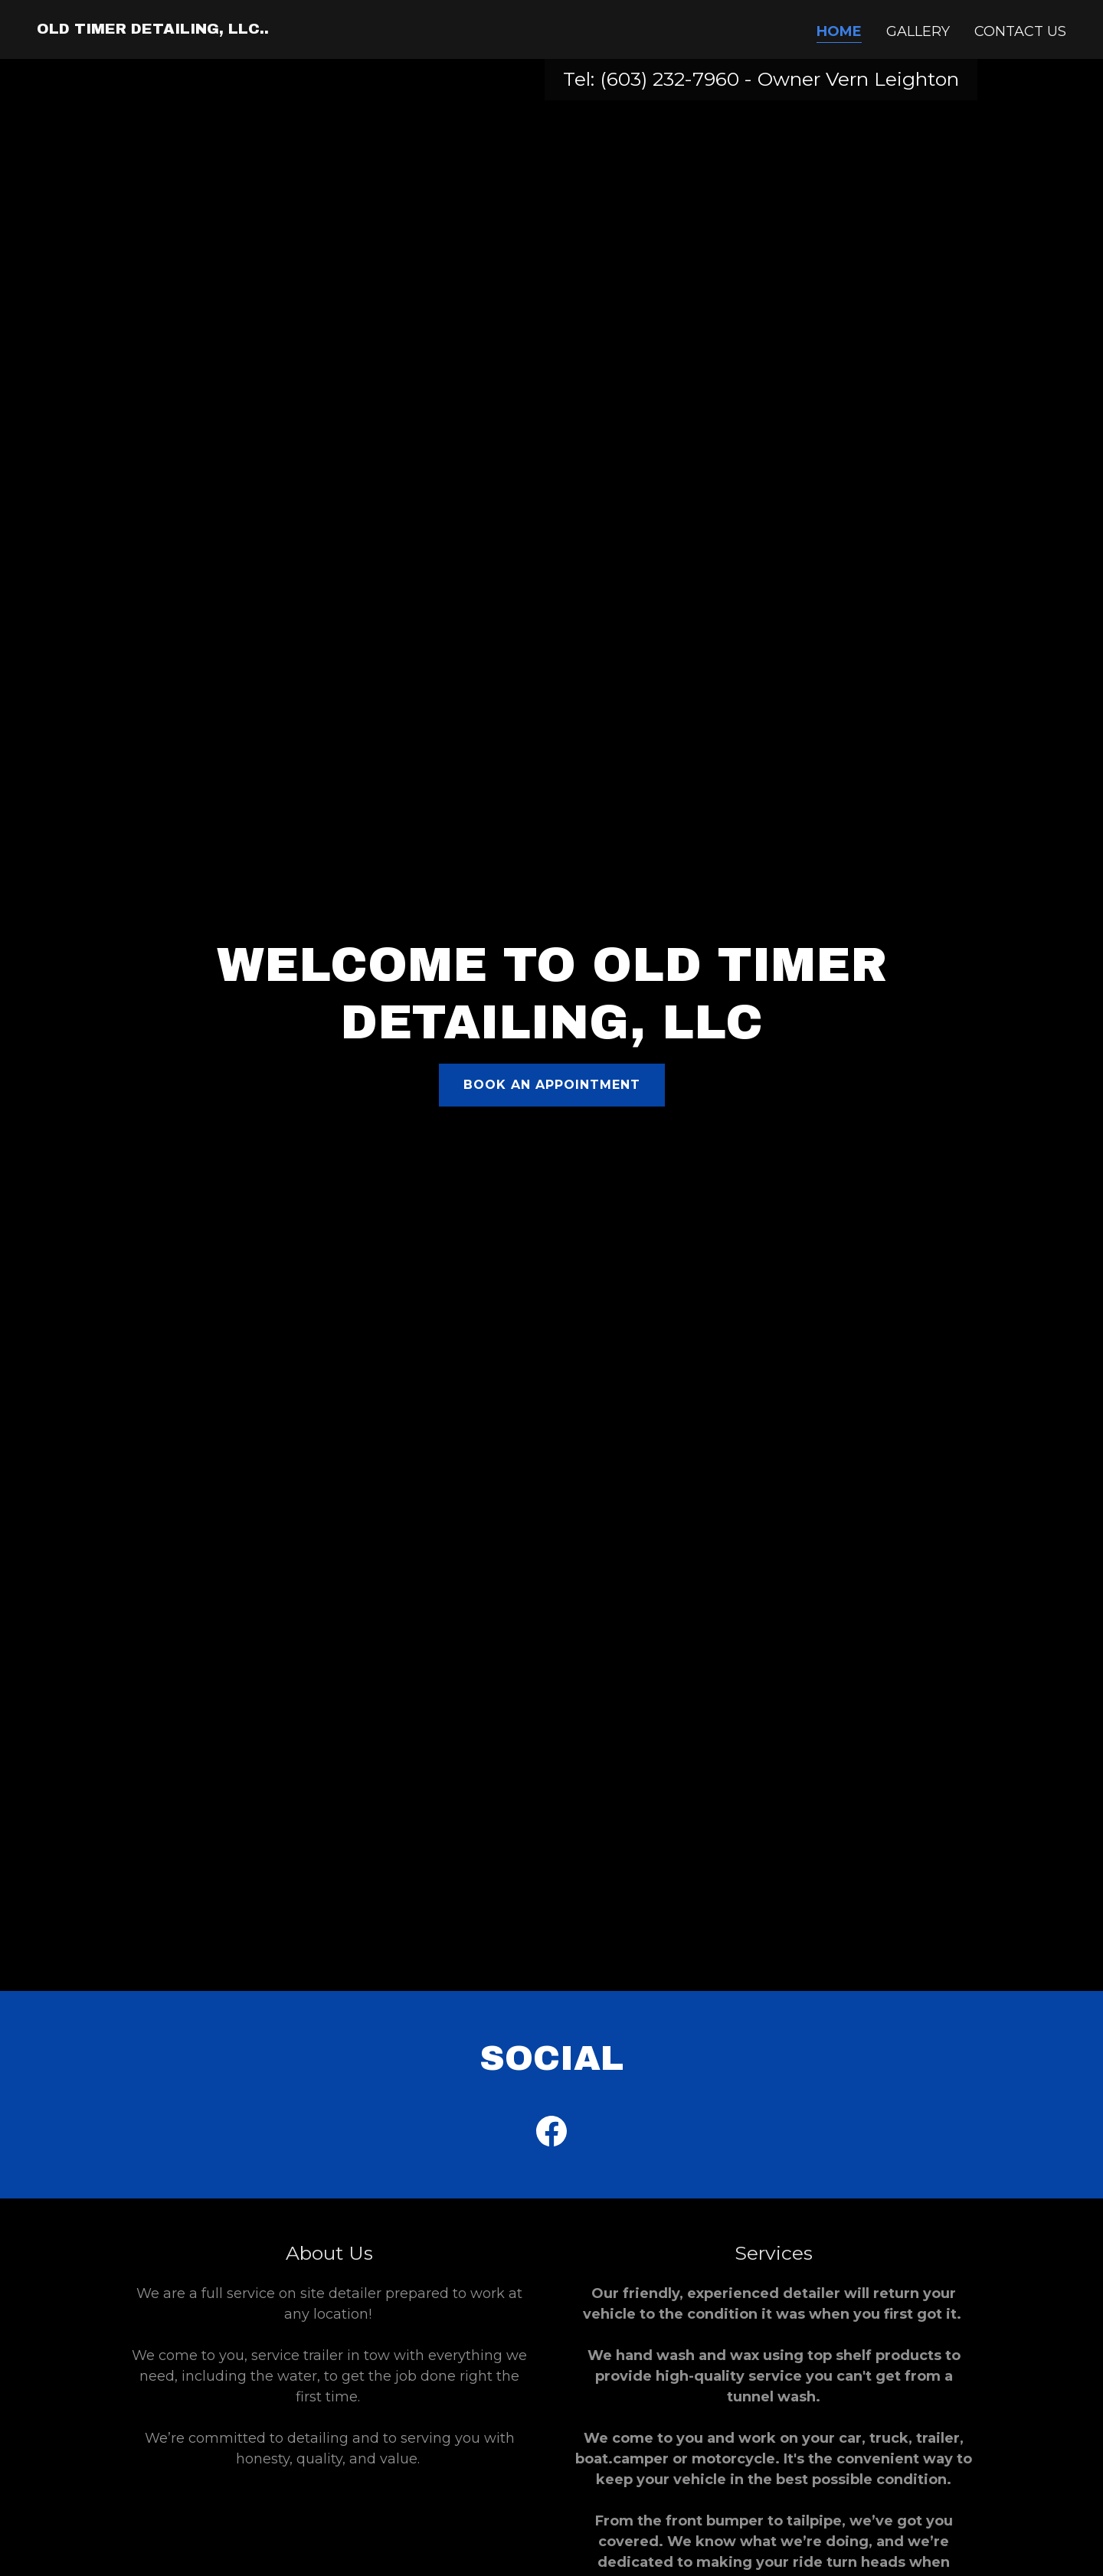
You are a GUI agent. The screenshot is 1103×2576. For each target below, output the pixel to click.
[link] (153, 29)
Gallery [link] (918, 31)
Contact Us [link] (1020, 31)
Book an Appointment (551, 1084)
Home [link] (839, 31)
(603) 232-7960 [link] (669, 78)
